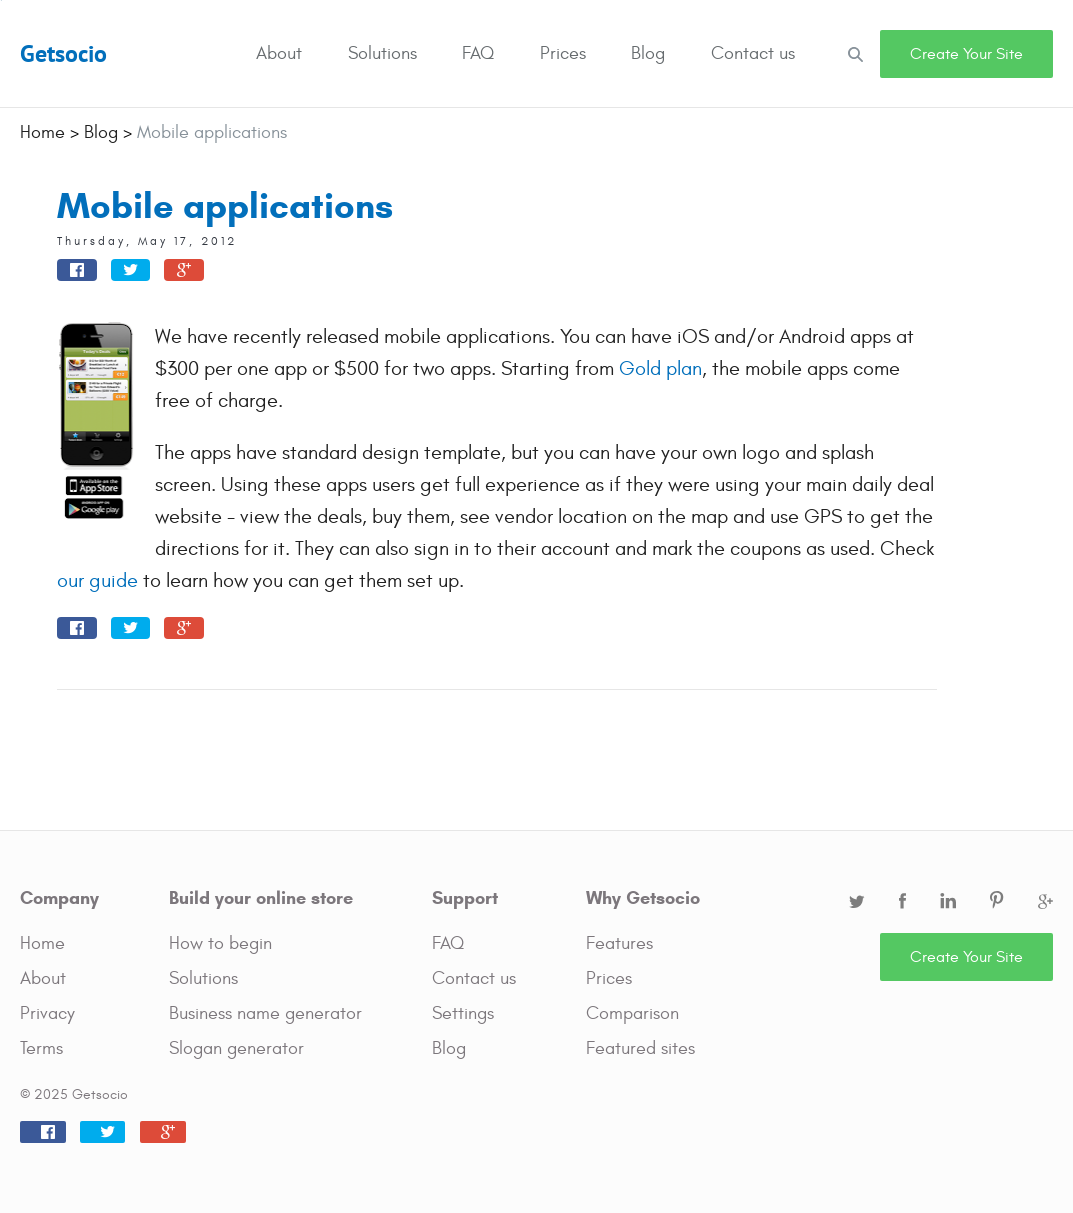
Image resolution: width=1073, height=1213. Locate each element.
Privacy (47, 1013)
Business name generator (265, 1013)
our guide (97, 580)
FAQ (478, 53)
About (279, 53)
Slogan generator (236, 1048)
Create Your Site (966, 54)
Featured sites (640, 1048)
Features (619, 943)
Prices (563, 53)
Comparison (632, 1013)
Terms (41, 1048)
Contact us (753, 53)
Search (855, 53)
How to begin (220, 943)
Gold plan (660, 368)
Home (42, 943)
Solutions (382, 53)
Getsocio (63, 53)
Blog (648, 53)
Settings (463, 1013)
